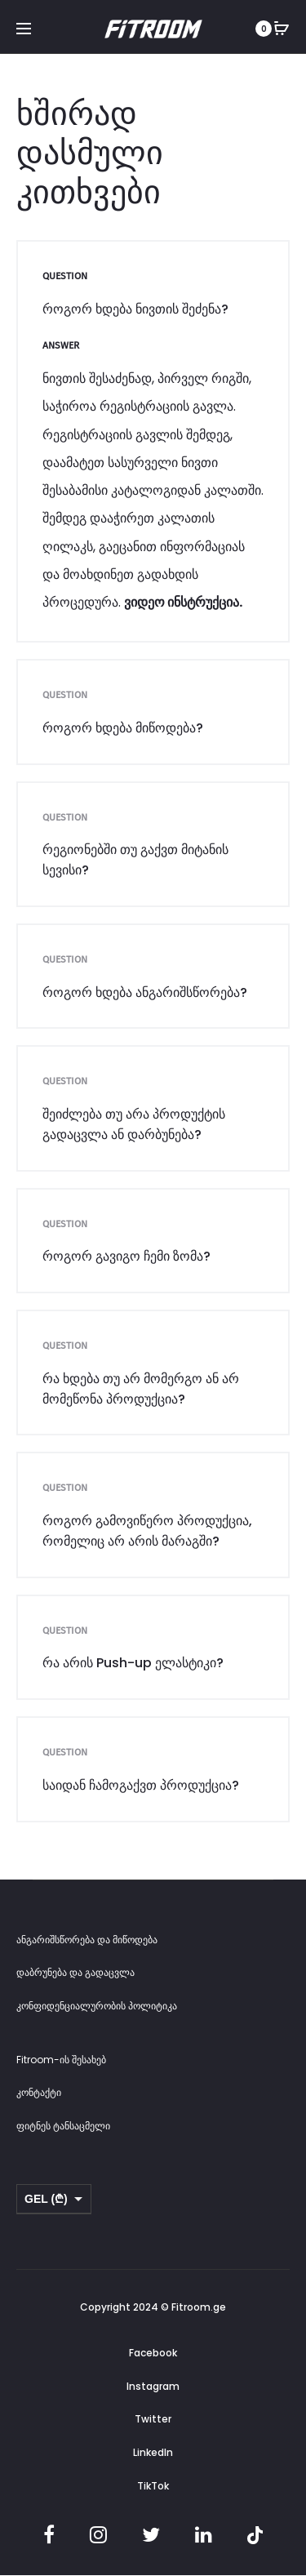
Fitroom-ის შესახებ (61, 2060)
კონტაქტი (38, 2092)
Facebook (153, 2353)
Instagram (153, 2386)
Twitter (153, 2419)
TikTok (153, 2486)
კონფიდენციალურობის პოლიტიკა (96, 2006)
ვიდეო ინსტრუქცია (181, 602)
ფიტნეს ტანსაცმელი (63, 2126)
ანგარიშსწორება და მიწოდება (86, 1939)
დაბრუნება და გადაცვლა (75, 1972)
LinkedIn (153, 2452)
